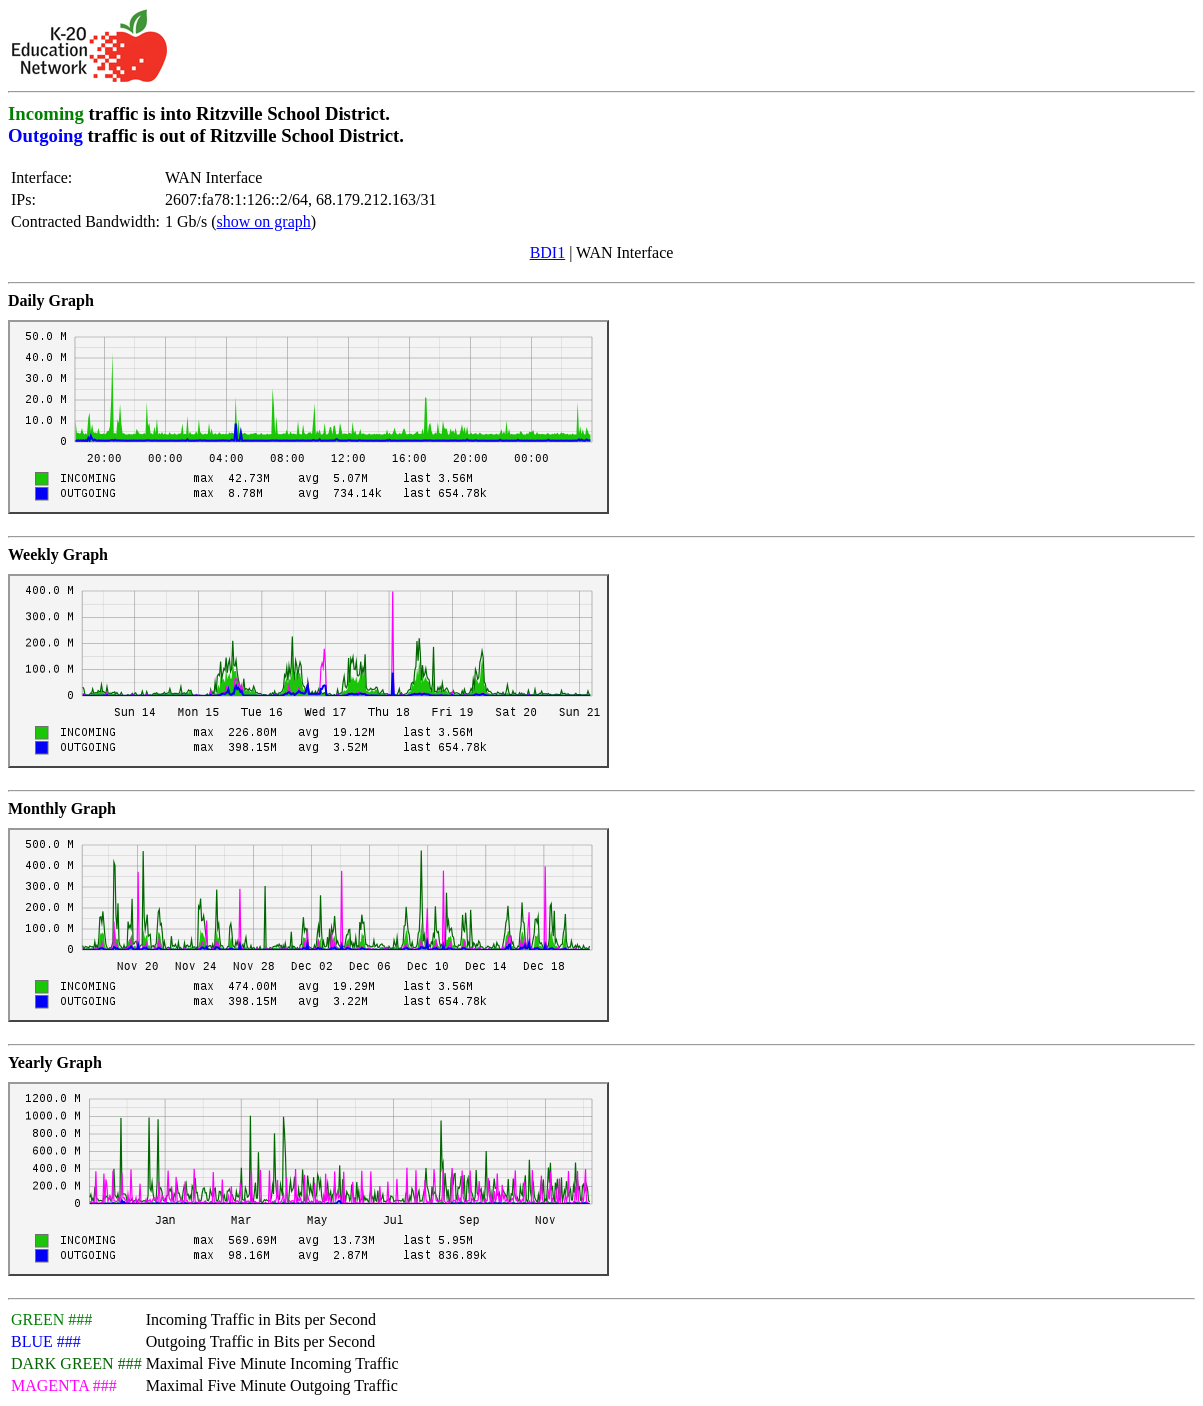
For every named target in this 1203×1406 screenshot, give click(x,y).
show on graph (264, 221)
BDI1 (548, 252)
